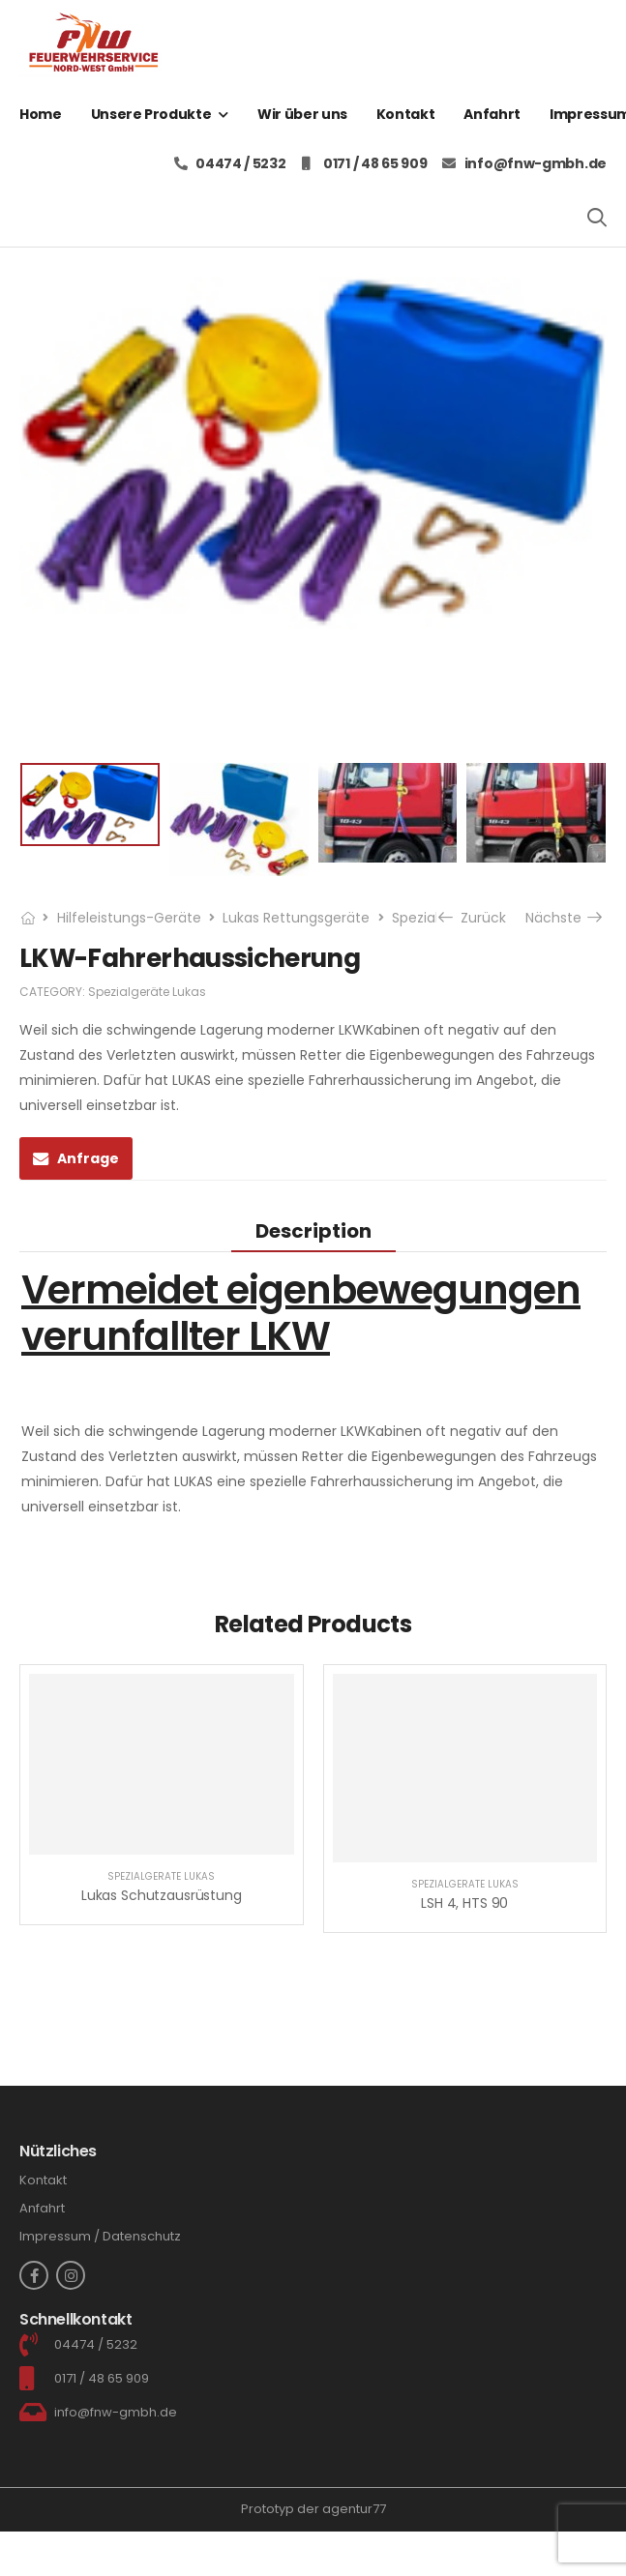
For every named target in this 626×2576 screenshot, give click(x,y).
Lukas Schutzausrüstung (161, 1895)
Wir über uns (302, 114)
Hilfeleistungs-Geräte (129, 917)
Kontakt (405, 114)
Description (313, 1230)
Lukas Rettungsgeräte (296, 917)
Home (40, 114)
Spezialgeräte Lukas (147, 991)
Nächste (562, 917)
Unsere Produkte (151, 114)
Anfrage (88, 1158)
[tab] (313, 1230)
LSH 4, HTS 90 (464, 1903)
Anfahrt (492, 114)
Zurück (474, 917)
